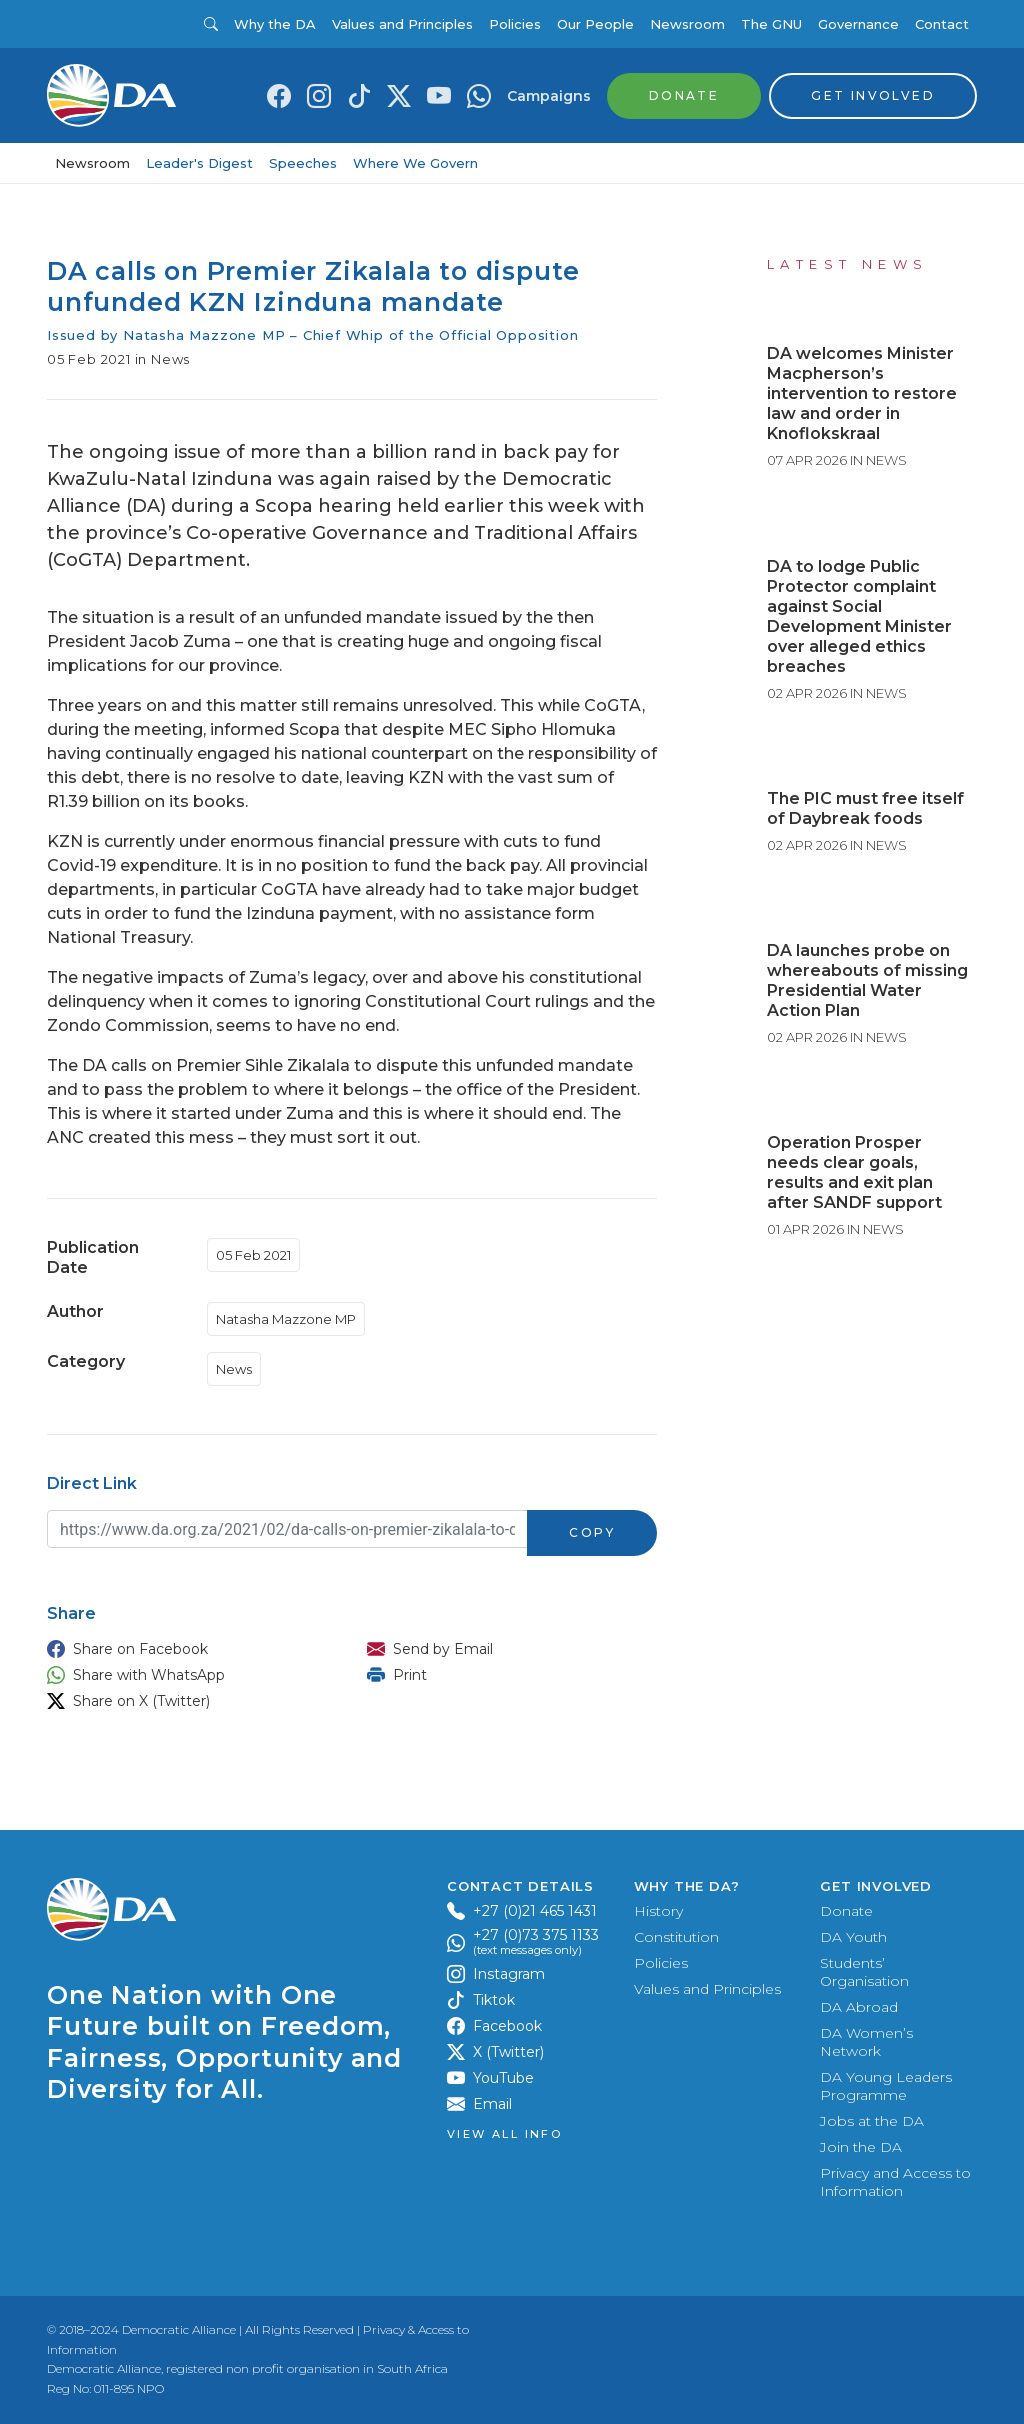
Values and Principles (402, 24)
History (658, 1911)
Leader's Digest (199, 163)
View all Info (504, 2134)
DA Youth (853, 1937)
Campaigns (549, 96)
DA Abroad (859, 2007)
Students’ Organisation (864, 1972)
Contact (942, 24)
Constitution (676, 1937)
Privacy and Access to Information (895, 2182)
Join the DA (861, 2147)
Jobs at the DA (872, 2121)
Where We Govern (415, 163)
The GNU (771, 24)
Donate (846, 1911)
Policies (515, 24)
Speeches (303, 163)
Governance (858, 24)
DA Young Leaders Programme (886, 2086)
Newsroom (687, 24)
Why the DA (275, 24)
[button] (187, 1649)
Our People (595, 24)
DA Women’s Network (866, 2042)
